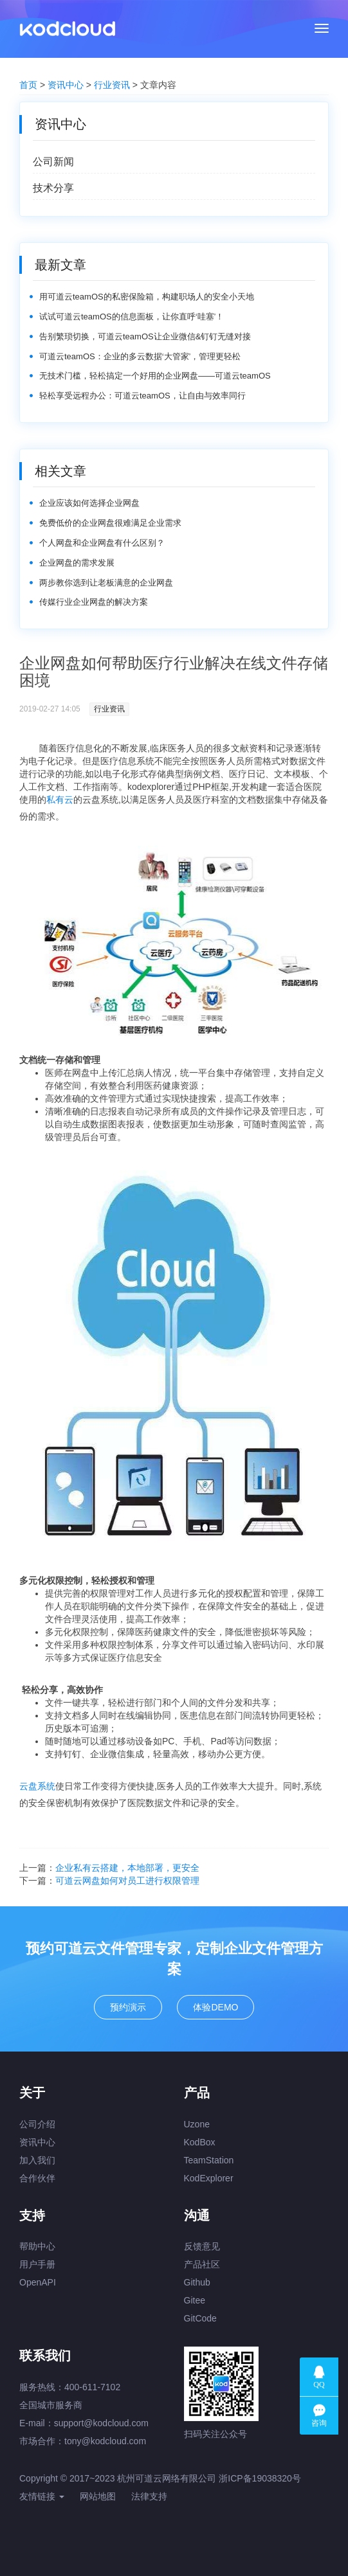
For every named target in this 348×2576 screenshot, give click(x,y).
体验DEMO (215, 2007)
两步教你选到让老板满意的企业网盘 (106, 582)
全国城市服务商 (50, 2405)
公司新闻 (53, 161)
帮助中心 (37, 2246)
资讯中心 (66, 85)
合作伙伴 (37, 2178)
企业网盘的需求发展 (76, 563)
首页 (28, 85)
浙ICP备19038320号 (260, 2478)
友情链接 (41, 2496)
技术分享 (53, 188)
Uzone (197, 2124)
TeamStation (209, 2160)
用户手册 (37, 2264)
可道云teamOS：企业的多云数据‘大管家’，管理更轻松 (140, 356)
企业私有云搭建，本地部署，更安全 (127, 1868)
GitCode (200, 2318)
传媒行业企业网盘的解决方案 (93, 602)
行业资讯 (112, 85)
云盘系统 (37, 1786)
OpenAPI (37, 2282)
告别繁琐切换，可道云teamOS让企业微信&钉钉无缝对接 (145, 336)
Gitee (194, 2300)
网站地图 (98, 2496)
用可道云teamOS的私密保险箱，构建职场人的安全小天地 (146, 296)
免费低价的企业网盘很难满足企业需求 (110, 523)
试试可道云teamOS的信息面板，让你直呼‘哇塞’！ (131, 316)
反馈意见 (202, 2246)
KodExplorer (209, 2178)
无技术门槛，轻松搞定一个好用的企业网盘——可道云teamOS (155, 375)
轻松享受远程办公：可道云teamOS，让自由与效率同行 (142, 395)
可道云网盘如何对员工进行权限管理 (127, 1880)
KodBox (199, 2142)
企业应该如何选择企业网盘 (89, 503)
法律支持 (149, 2496)
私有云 (59, 799)
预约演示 (128, 2007)
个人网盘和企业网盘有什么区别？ (102, 543)
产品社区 (202, 2264)
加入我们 (37, 2160)
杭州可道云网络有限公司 (166, 2478)
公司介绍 (37, 2124)
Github (197, 2282)
